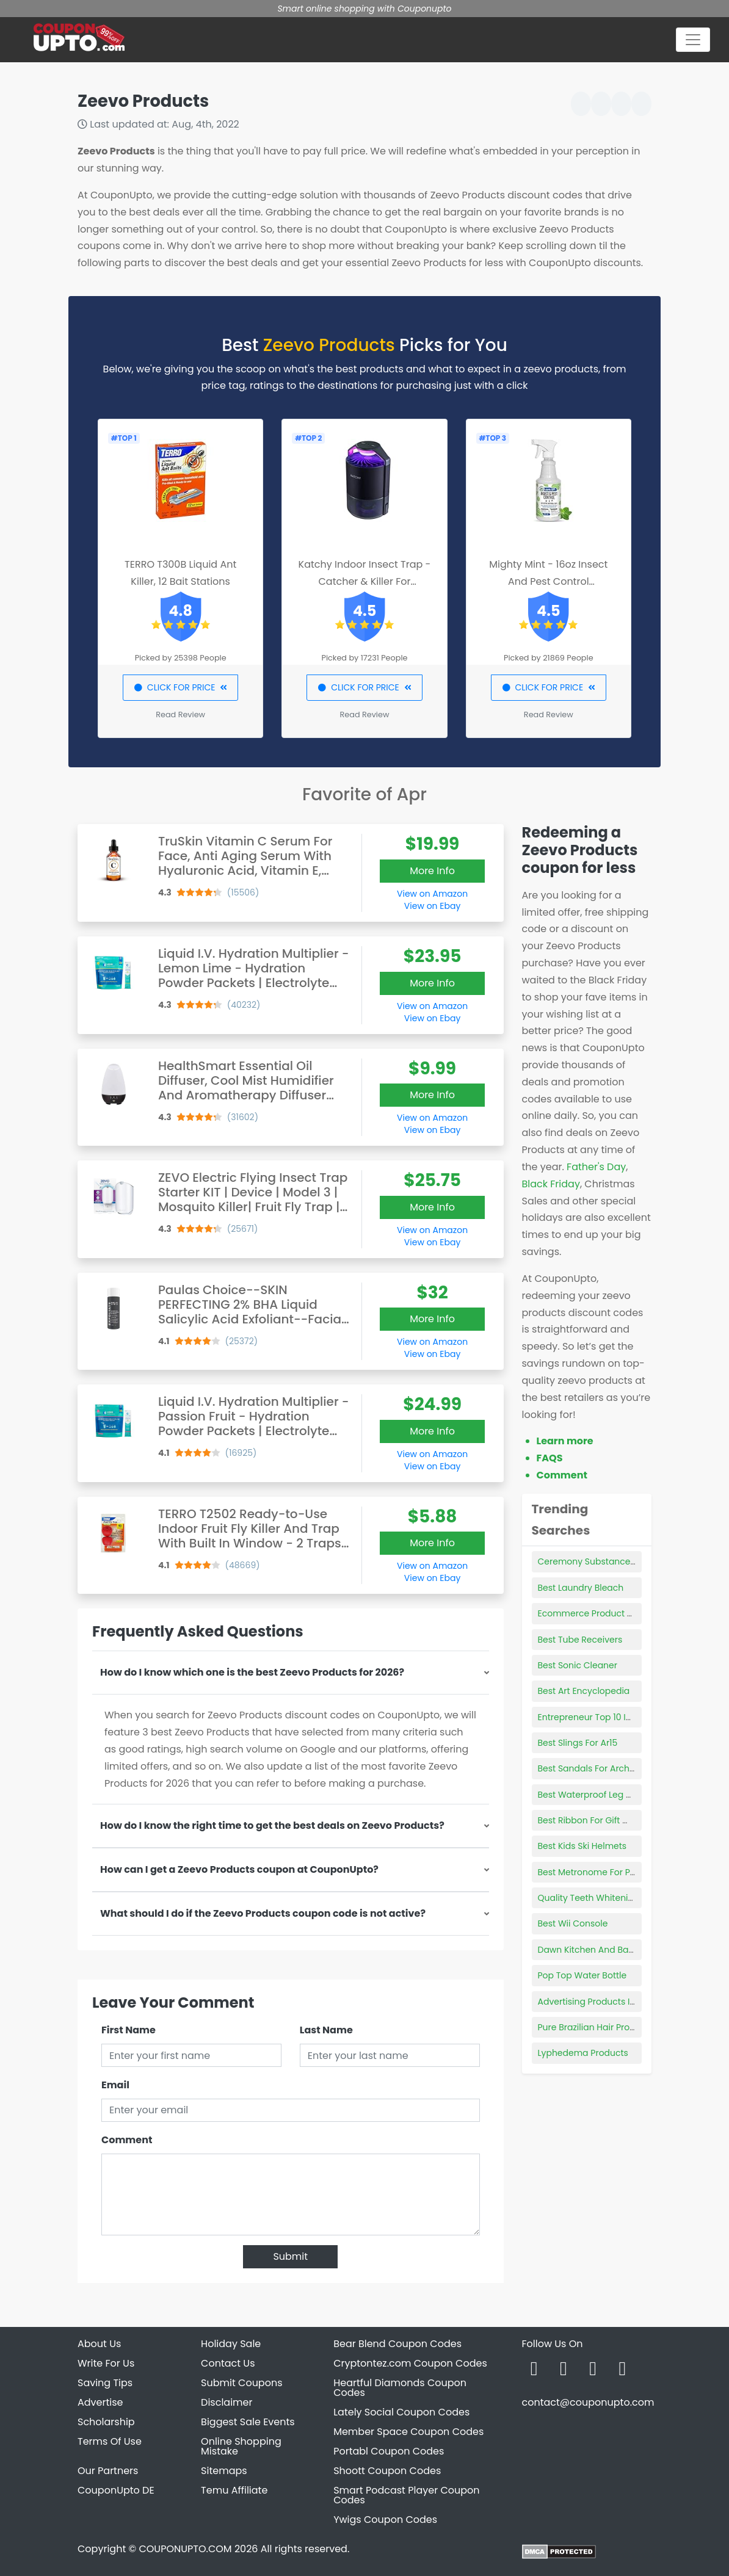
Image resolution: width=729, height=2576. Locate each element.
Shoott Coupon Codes (387, 2471)
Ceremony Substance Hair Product (612, 1561)
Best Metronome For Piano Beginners (616, 1872)
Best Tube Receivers (580, 1640)
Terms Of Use (110, 2441)
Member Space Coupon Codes (408, 2432)
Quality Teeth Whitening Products (609, 1898)
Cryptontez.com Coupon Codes (410, 2363)
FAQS (550, 1458)
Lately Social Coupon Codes (401, 2412)
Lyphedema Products (583, 2053)
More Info (432, 871)
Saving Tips (105, 2383)
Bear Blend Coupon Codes (397, 2344)
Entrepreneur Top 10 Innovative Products (623, 1717)
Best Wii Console (573, 1923)
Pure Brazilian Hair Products (596, 2027)
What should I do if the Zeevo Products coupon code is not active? (263, 1913)
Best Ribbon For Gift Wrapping (601, 1820)
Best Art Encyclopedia (584, 1691)
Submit (290, 2256)
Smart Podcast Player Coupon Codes (406, 2495)
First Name (128, 2030)
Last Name (326, 2030)
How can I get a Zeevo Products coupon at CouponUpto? (239, 1869)
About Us (99, 2344)
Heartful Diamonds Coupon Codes (399, 2388)
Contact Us (228, 2363)
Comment (126, 2140)
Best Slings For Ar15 (578, 1743)
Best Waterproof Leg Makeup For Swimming (630, 1795)
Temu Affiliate (234, 2490)
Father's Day (596, 1167)
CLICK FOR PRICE (180, 687)
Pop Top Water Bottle (582, 1975)
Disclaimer (226, 2402)
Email (115, 2085)
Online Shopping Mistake (241, 2446)
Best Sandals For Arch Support (602, 1768)
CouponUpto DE (116, 2490)
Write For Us (106, 2363)
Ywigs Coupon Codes (385, 2520)
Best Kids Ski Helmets (582, 1846)
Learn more (565, 1441)
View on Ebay (432, 906)
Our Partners (108, 2471)
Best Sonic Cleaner (577, 1665)
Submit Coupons (241, 2383)
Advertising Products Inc (589, 2001)
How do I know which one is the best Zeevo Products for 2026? (252, 1672)
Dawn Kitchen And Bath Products (607, 1950)
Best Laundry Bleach (581, 1588)
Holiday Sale (231, 2344)
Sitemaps (224, 2471)
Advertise (100, 2402)
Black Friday (551, 1184)
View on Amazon (432, 894)
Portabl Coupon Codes (388, 2451)
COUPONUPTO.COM (185, 2549)
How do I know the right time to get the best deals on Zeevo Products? (272, 1825)
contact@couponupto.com (587, 2402)
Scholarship (106, 2422)
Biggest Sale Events (248, 2422)
